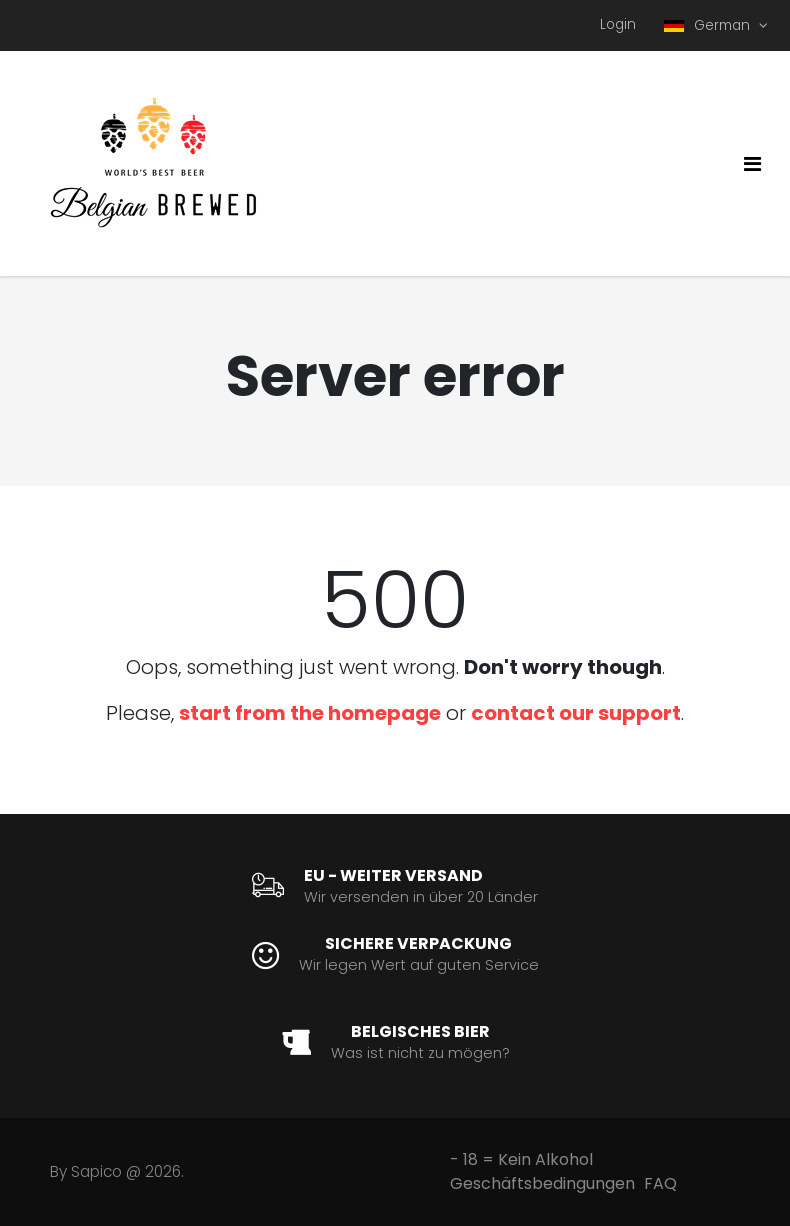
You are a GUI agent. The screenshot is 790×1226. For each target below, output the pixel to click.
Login (618, 24)
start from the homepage (310, 713)
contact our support (576, 713)
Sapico (96, 1171)
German (709, 25)
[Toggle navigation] (752, 164)
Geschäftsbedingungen (542, 1183)
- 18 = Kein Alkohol (521, 1159)
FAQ (660, 1183)
